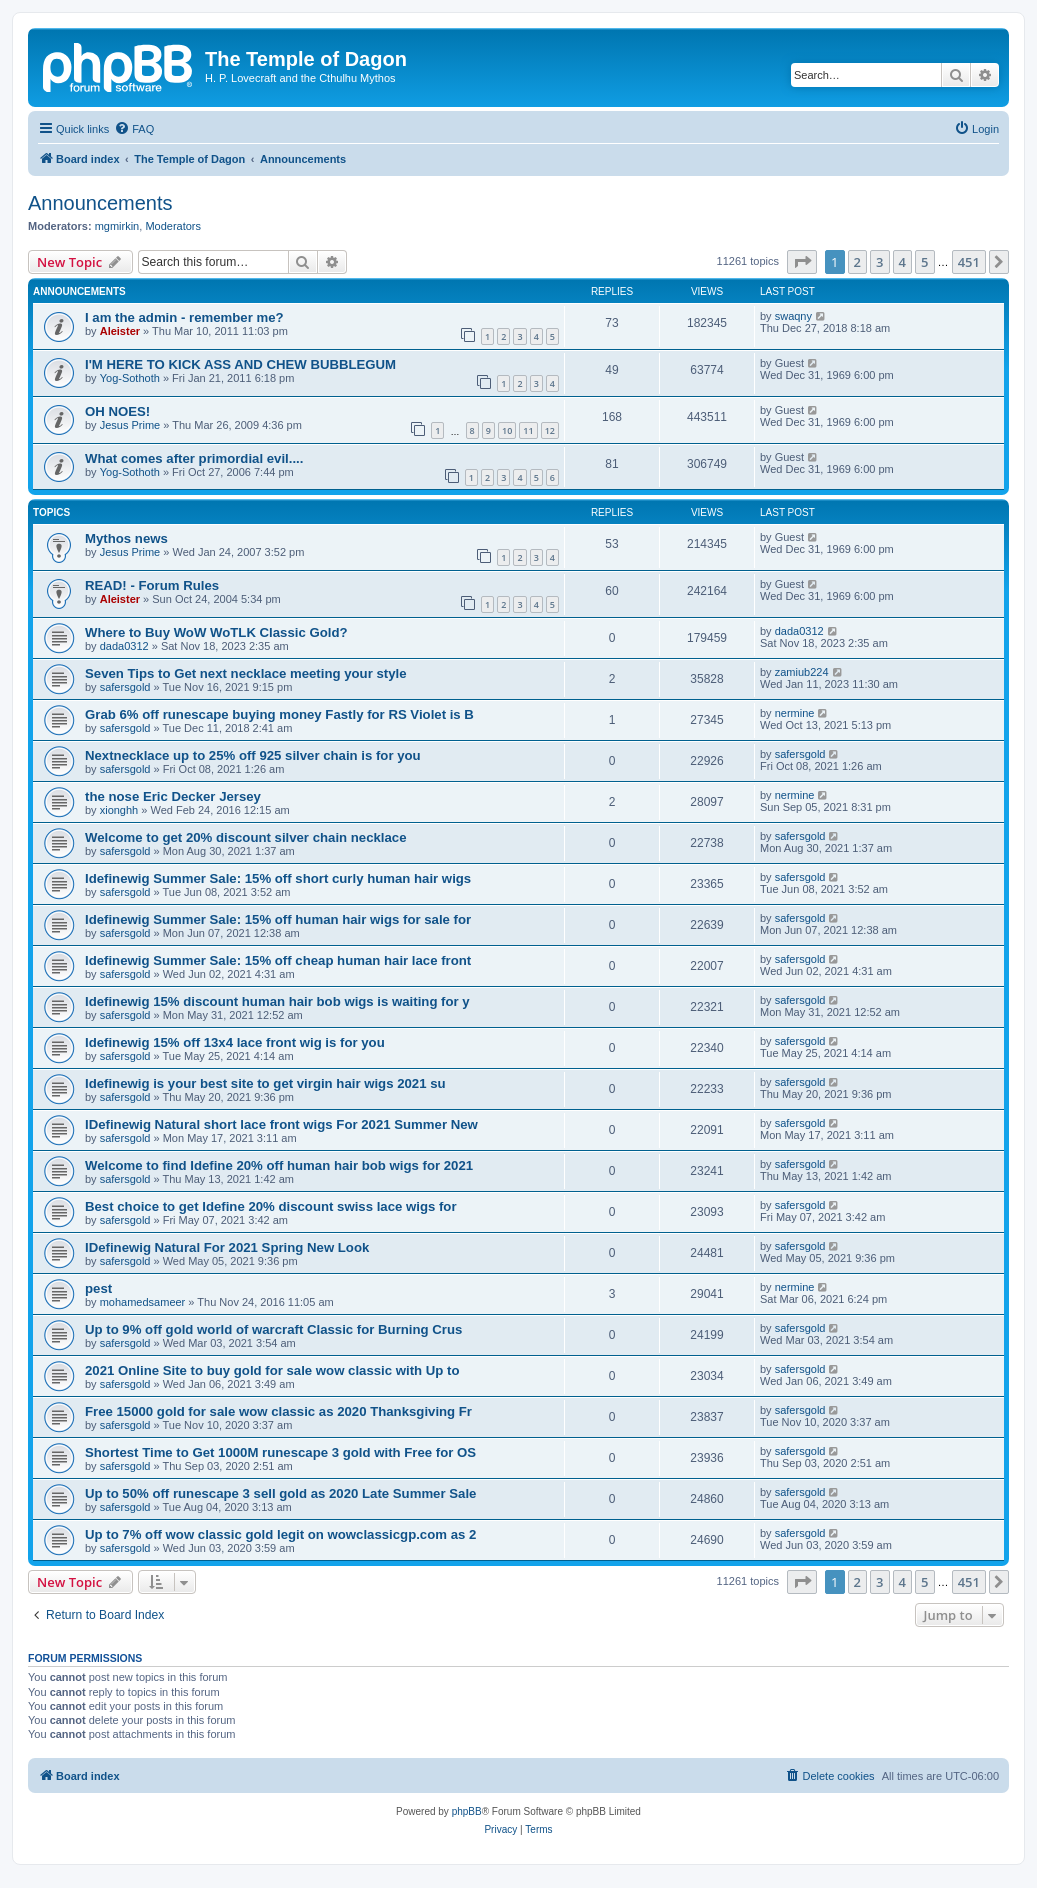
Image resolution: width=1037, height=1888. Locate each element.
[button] (802, 262)
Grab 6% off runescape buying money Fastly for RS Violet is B (279, 714)
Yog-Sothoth (130, 378)
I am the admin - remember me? (184, 317)
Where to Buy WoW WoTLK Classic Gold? (216, 632)
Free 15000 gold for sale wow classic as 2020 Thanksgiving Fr (278, 1411)
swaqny (793, 316)
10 (507, 430)
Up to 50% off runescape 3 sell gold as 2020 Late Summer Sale (280, 1493)
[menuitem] (134, 129)
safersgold (125, 687)
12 (550, 430)
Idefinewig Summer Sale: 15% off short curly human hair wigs (278, 878)
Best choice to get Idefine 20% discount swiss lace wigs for (271, 1206)
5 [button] (924, 262)
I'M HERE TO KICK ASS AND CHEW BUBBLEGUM (240, 364)
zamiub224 (802, 672)
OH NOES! (117, 411)
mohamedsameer (143, 1302)
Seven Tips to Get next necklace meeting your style (246, 673)
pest (98, 1288)
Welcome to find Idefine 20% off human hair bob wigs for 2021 (279, 1165)
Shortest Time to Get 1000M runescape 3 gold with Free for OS (280, 1452)
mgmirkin (117, 226)
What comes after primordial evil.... (194, 458)
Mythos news (126, 538)
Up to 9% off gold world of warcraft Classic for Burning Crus (273, 1329)
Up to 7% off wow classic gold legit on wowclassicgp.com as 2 (280, 1534)
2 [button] (857, 262)
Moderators (173, 226)
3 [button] (879, 262)
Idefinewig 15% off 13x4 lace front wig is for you (235, 1042)
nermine (795, 713)
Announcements (100, 203)
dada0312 (124, 646)
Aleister (120, 331)
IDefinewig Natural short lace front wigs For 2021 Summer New (281, 1124)
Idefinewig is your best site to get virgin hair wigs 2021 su (265, 1083)
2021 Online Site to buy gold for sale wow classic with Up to (272, 1370)
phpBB (467, 1811)
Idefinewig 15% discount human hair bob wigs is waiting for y (277, 1001)
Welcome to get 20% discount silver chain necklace (246, 837)
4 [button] (902, 262)
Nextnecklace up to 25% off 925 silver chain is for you (253, 755)
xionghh (119, 810)
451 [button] (969, 262)
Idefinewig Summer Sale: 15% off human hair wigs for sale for (278, 919)
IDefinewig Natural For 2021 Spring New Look (227, 1247)
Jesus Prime (130, 425)
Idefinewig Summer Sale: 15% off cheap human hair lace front (278, 960)
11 (528, 430)
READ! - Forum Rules (152, 585)
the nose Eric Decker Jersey (173, 796)
